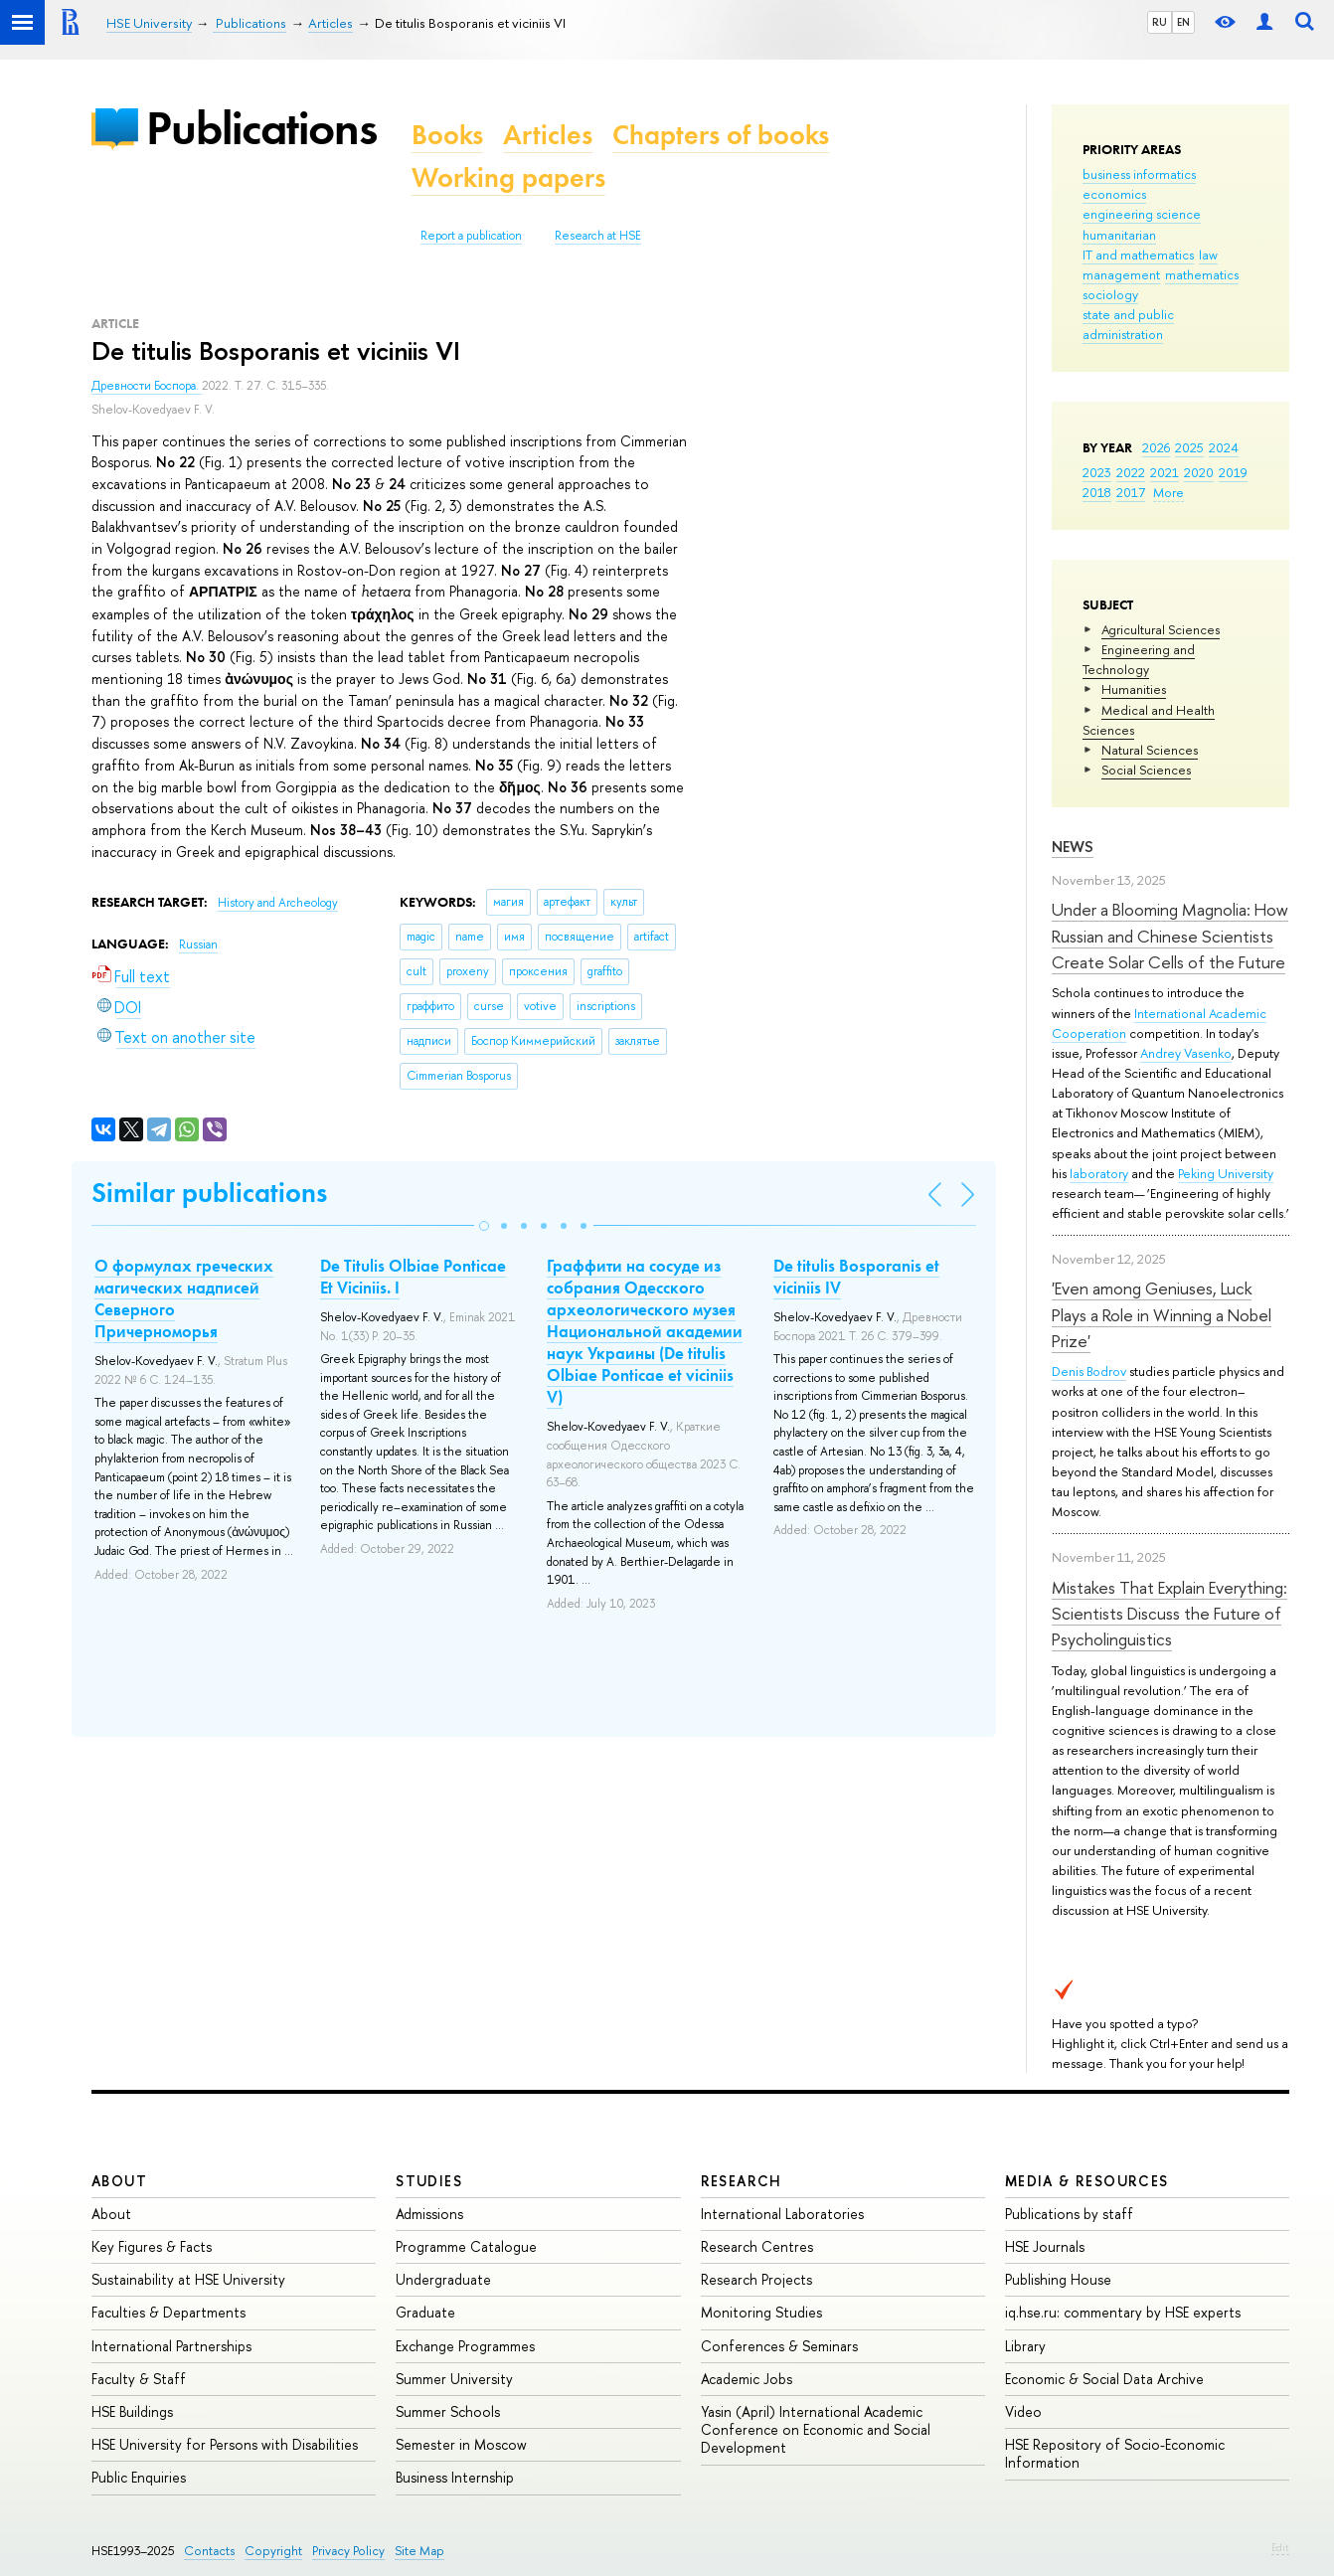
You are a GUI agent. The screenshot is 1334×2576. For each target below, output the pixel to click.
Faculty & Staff (138, 2378)
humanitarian (1119, 235)
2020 (1199, 472)
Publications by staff (1069, 2213)
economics (1114, 194)
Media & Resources (1087, 2180)
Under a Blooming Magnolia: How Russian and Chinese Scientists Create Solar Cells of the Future (1170, 935)
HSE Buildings (132, 2411)
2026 (1156, 447)
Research (741, 2180)
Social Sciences (1146, 769)
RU (1159, 22)
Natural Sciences (1149, 750)
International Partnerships (171, 2345)
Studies (429, 2180)
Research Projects (756, 2279)
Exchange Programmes (465, 2345)
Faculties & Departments (168, 2312)
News (1072, 846)
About (119, 2180)
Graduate (425, 2312)
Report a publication (471, 236)
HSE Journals (1044, 2246)
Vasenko (1208, 1053)
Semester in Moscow (461, 2444)
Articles (547, 134)
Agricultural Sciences (1160, 629)
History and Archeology (278, 903)
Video (1023, 2411)
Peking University (1225, 1173)
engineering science (1142, 214)
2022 (1130, 472)
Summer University (454, 2378)
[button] (484, 1226)
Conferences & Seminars (779, 2345)
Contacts (209, 2550)
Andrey (1162, 1053)
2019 (1233, 472)
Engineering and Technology (1139, 659)
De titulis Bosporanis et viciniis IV (856, 1276)
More (1168, 492)
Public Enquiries (138, 2477)
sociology (1110, 294)
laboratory (1099, 1173)
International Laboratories (782, 2213)
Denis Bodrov (1089, 1371)
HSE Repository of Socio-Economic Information (1115, 2453)
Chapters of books (720, 134)
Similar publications (209, 1192)
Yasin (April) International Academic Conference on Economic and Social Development (815, 2429)
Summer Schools (448, 2411)
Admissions (429, 2213)
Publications (261, 127)
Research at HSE (598, 236)
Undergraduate (443, 2279)
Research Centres (757, 2246)
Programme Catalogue (466, 2246)
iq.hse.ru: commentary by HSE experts (1123, 2312)
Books (447, 134)
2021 (1164, 472)
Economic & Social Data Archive (1104, 2378)
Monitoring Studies (761, 2312)
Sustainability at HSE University (188, 2279)
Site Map (419, 2550)
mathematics (1202, 274)
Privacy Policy (348, 2550)
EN (1183, 22)
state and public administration (1128, 324)
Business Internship (455, 2477)
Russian (198, 944)
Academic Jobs (746, 2378)
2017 (1130, 492)
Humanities (1133, 689)
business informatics (1139, 174)
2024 (1224, 447)
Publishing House (1058, 2279)
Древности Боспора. (146, 386)
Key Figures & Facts (151, 2246)
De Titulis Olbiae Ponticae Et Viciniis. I (413, 1276)
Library (1025, 2345)
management (1121, 274)
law (1208, 254)
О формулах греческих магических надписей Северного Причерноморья (183, 1298)
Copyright (273, 2550)
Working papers (508, 177)
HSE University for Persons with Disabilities (224, 2444)
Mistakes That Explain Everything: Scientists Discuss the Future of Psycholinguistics (1169, 1613)
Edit (1280, 2547)
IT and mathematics (1138, 254)
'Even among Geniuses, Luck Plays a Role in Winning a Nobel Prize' (1161, 1314)
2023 (1097, 472)
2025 (1189, 447)
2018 (1097, 492)
